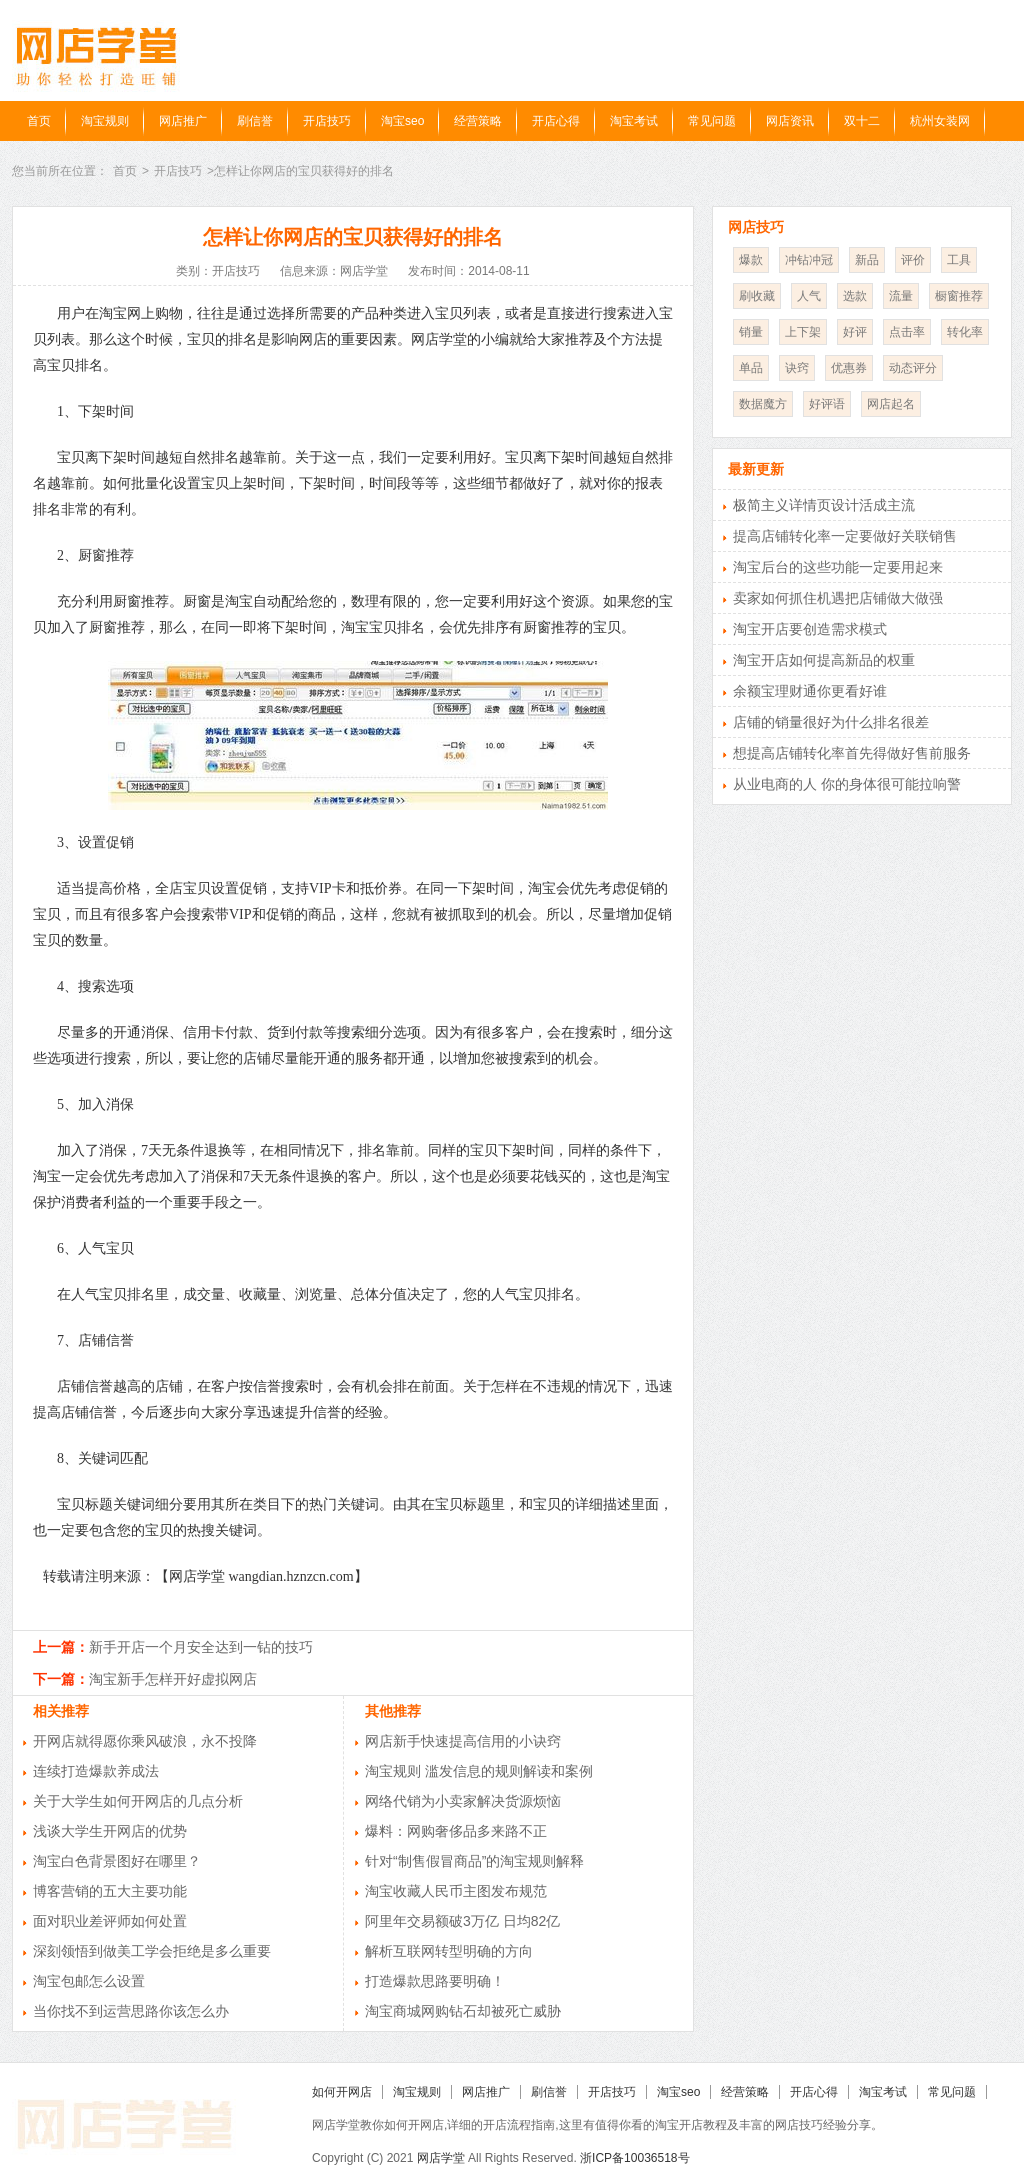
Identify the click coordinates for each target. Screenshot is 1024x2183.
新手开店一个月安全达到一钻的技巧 (201, 1647)
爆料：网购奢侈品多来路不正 (456, 1831)
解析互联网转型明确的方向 (449, 1951)
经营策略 (478, 121)
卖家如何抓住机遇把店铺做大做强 (838, 598)
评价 (913, 260)
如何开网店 (342, 2092)
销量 (751, 332)
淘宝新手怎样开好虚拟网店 (173, 1679)
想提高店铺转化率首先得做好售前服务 (852, 753)
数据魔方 (763, 404)
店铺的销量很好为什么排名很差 (831, 722)
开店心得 (556, 121)
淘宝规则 (105, 121)
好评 (855, 332)
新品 (867, 260)
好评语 (827, 404)
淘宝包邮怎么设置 (89, 1981)
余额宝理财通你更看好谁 (810, 691)
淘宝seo (402, 121)
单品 (751, 368)
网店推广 (183, 121)
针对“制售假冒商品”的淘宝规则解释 (474, 1861)
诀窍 (797, 368)
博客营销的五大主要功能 (110, 1891)
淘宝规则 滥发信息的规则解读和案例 (479, 1771)
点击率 (907, 332)
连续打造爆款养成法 (96, 1771)
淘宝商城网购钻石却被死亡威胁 (463, 2011)
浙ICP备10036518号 (634, 2158)
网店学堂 (441, 2158)
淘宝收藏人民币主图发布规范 (456, 1891)
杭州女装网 (940, 121)
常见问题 (712, 121)
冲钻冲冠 (809, 260)
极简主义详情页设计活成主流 (824, 505)
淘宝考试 (634, 121)
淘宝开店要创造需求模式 (810, 629)
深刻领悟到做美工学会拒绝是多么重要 (152, 1951)
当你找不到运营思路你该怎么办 (131, 2011)
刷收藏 (757, 296)
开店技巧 (327, 121)
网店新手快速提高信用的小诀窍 (463, 1741)
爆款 (751, 260)
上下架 (803, 332)
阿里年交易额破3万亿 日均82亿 (462, 1921)
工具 (959, 260)
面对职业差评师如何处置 (110, 1921)
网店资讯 (790, 121)
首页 (39, 121)
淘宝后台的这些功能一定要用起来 (838, 567)
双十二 (862, 121)
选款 (855, 296)
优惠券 (849, 368)
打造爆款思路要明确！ (435, 1981)
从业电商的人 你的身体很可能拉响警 (847, 784)
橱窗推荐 (959, 296)
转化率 (965, 332)
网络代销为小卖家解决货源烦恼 (463, 1801)
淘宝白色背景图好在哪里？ (117, 1861)
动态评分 (913, 368)
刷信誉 (255, 121)
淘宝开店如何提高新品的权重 (824, 660)
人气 (809, 296)
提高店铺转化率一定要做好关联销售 (845, 536)
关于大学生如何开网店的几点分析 (138, 1801)
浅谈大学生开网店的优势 (110, 1831)
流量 (901, 296)
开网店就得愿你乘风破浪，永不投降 (145, 1741)
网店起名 (891, 404)
